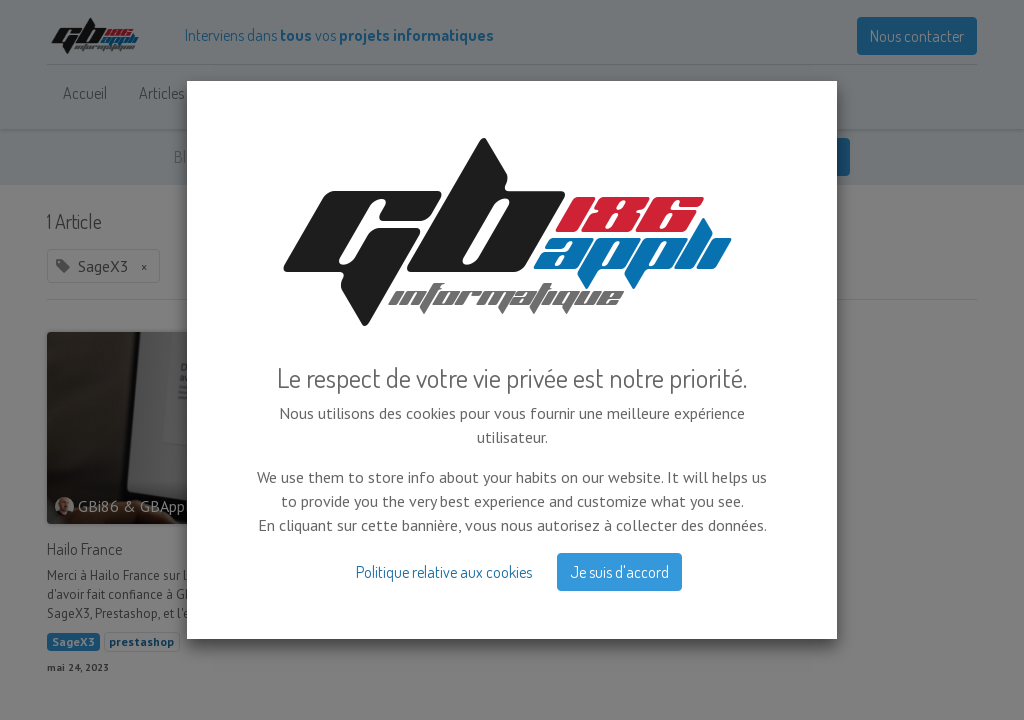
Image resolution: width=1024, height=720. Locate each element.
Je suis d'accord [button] (619, 469)
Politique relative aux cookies (444, 469)
